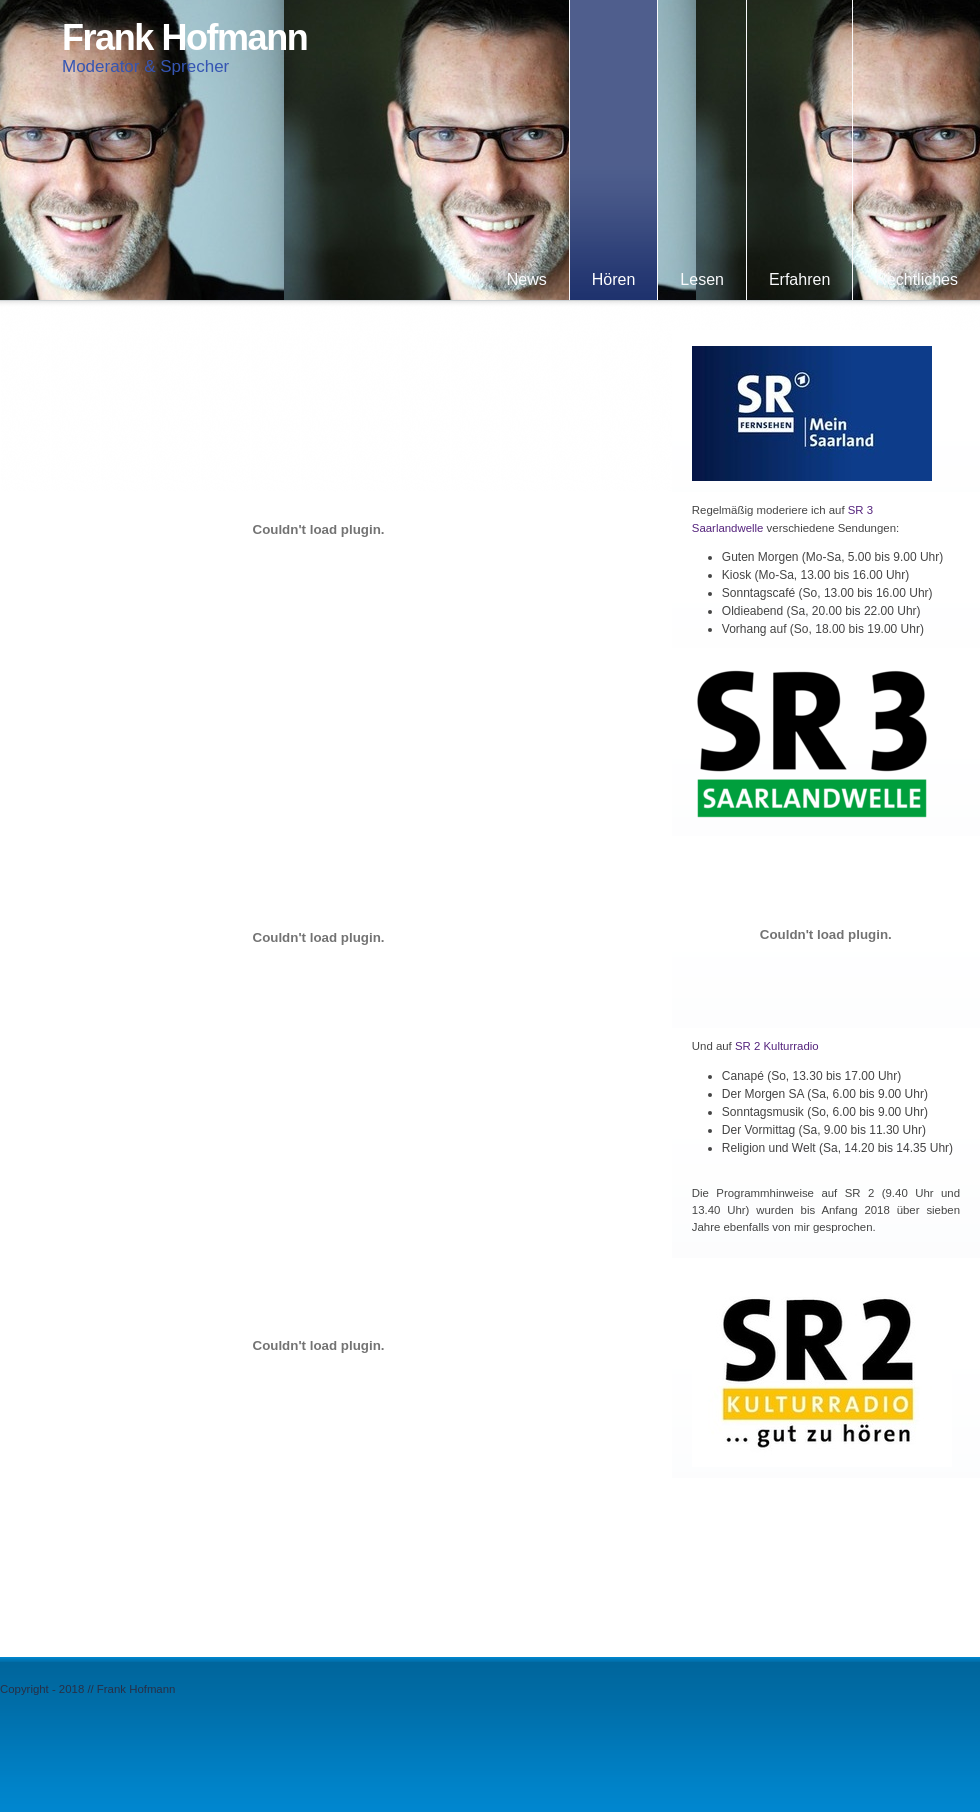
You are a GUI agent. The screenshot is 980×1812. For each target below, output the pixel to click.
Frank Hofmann (184, 37)
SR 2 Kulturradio (777, 1046)
